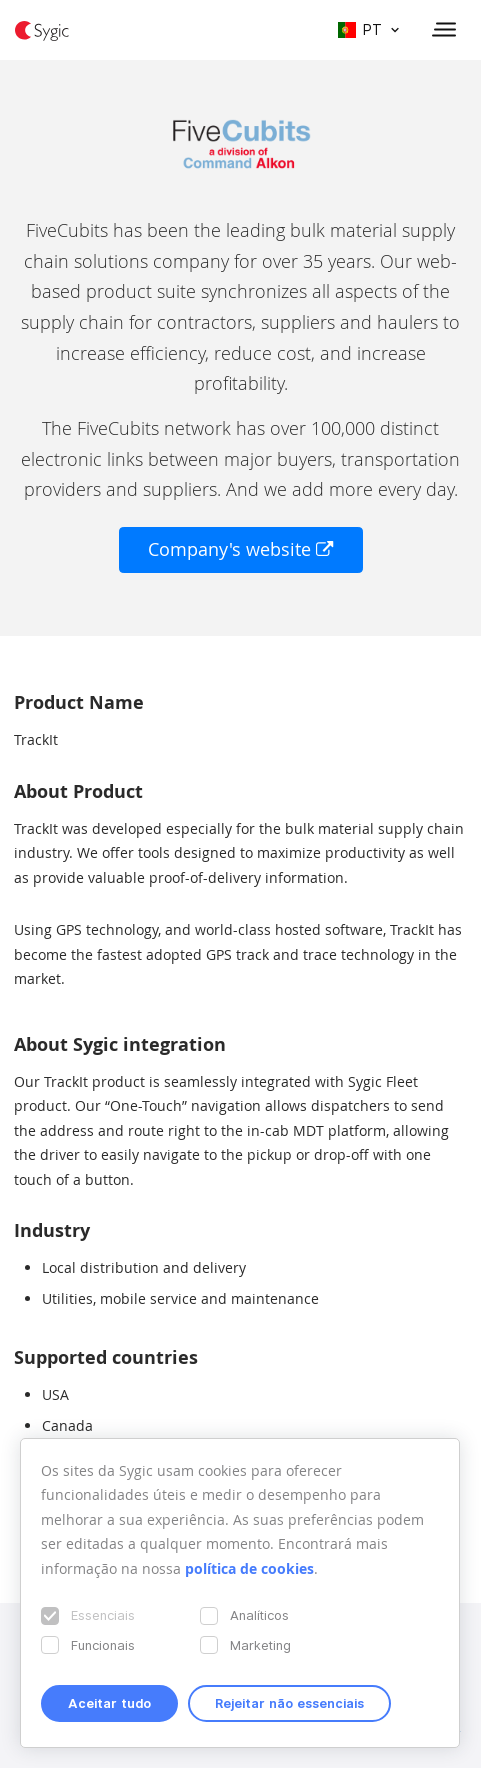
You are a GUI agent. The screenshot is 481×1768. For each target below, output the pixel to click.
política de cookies (249, 1568)
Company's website (241, 549)
